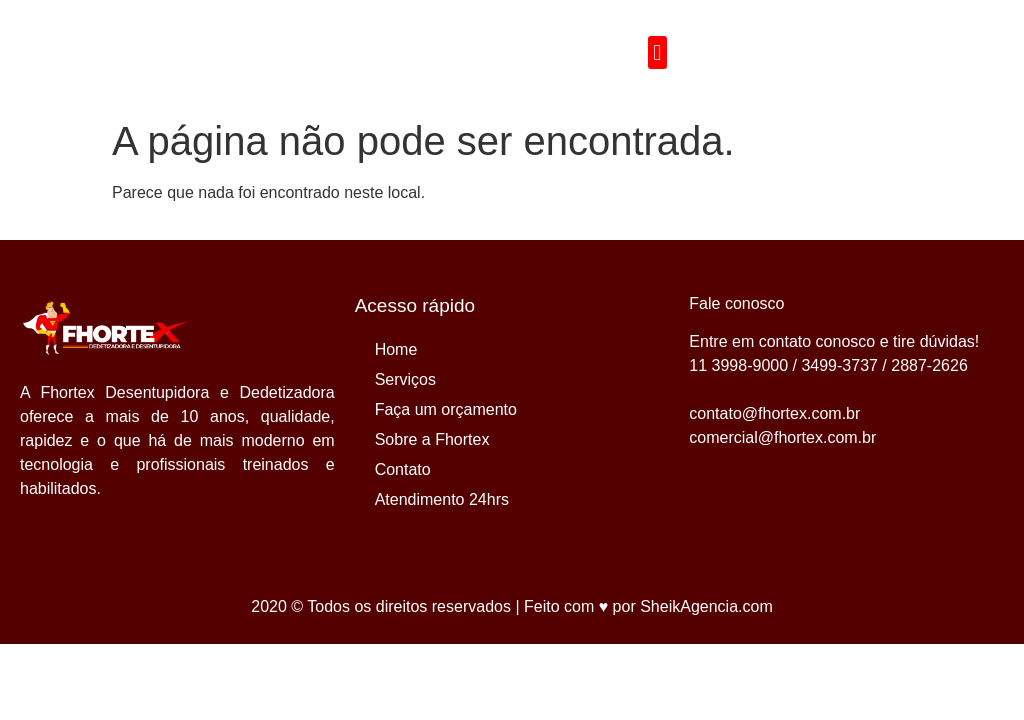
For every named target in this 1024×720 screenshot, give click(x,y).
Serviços (405, 379)
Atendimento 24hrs (442, 499)
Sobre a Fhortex (432, 439)
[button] (657, 52)
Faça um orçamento (446, 409)
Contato (403, 469)
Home (396, 349)
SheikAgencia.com (706, 606)
